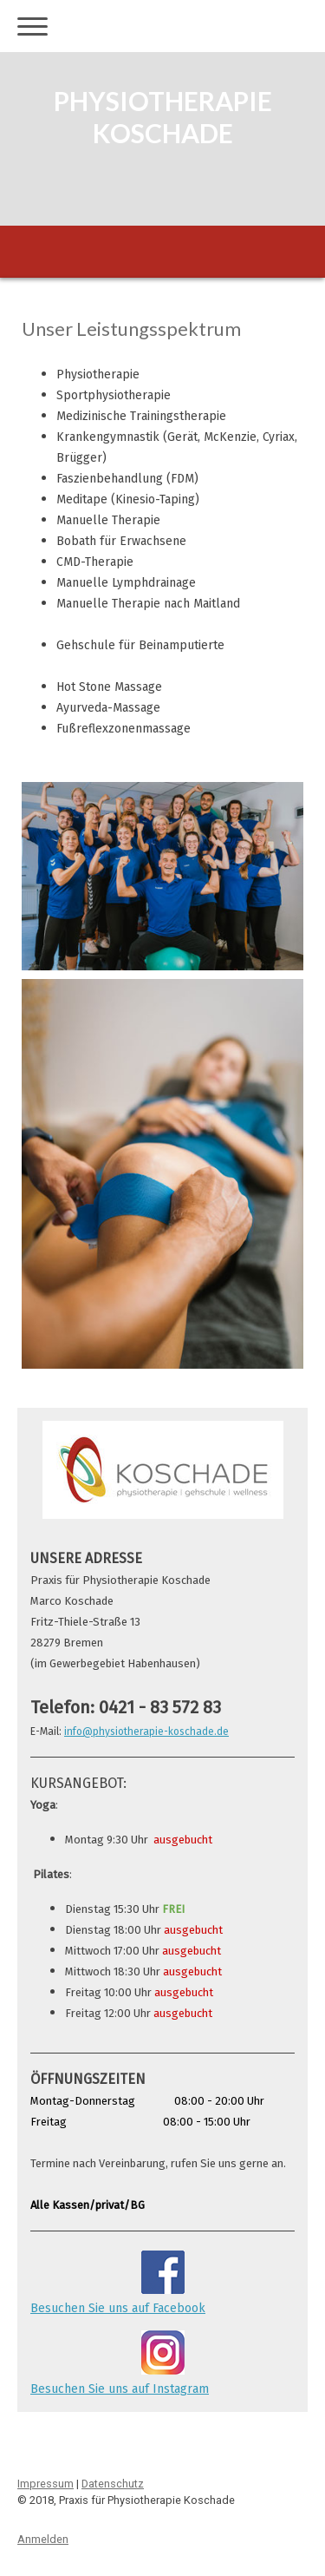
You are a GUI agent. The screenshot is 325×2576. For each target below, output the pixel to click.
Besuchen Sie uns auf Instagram (119, 2389)
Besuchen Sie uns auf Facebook (117, 2308)
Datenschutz (112, 2483)
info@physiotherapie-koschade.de (146, 1731)
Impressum (45, 2483)
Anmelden (42, 2539)
